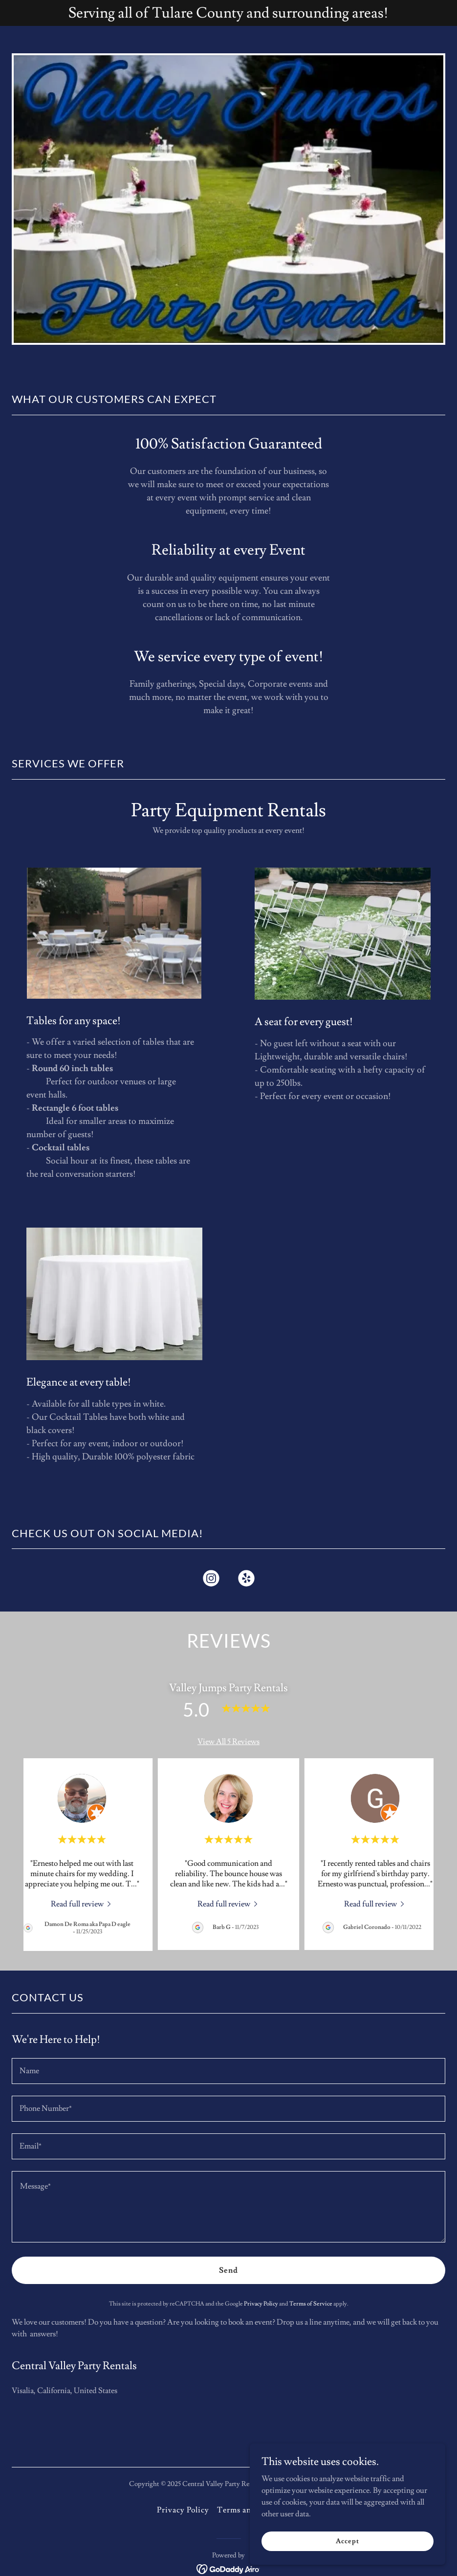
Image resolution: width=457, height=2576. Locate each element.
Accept (347, 2540)
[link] (211, 1580)
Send (228, 2270)
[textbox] (228, 2071)
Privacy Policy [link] (261, 2303)
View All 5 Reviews (228, 1742)
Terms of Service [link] (310, 2303)
